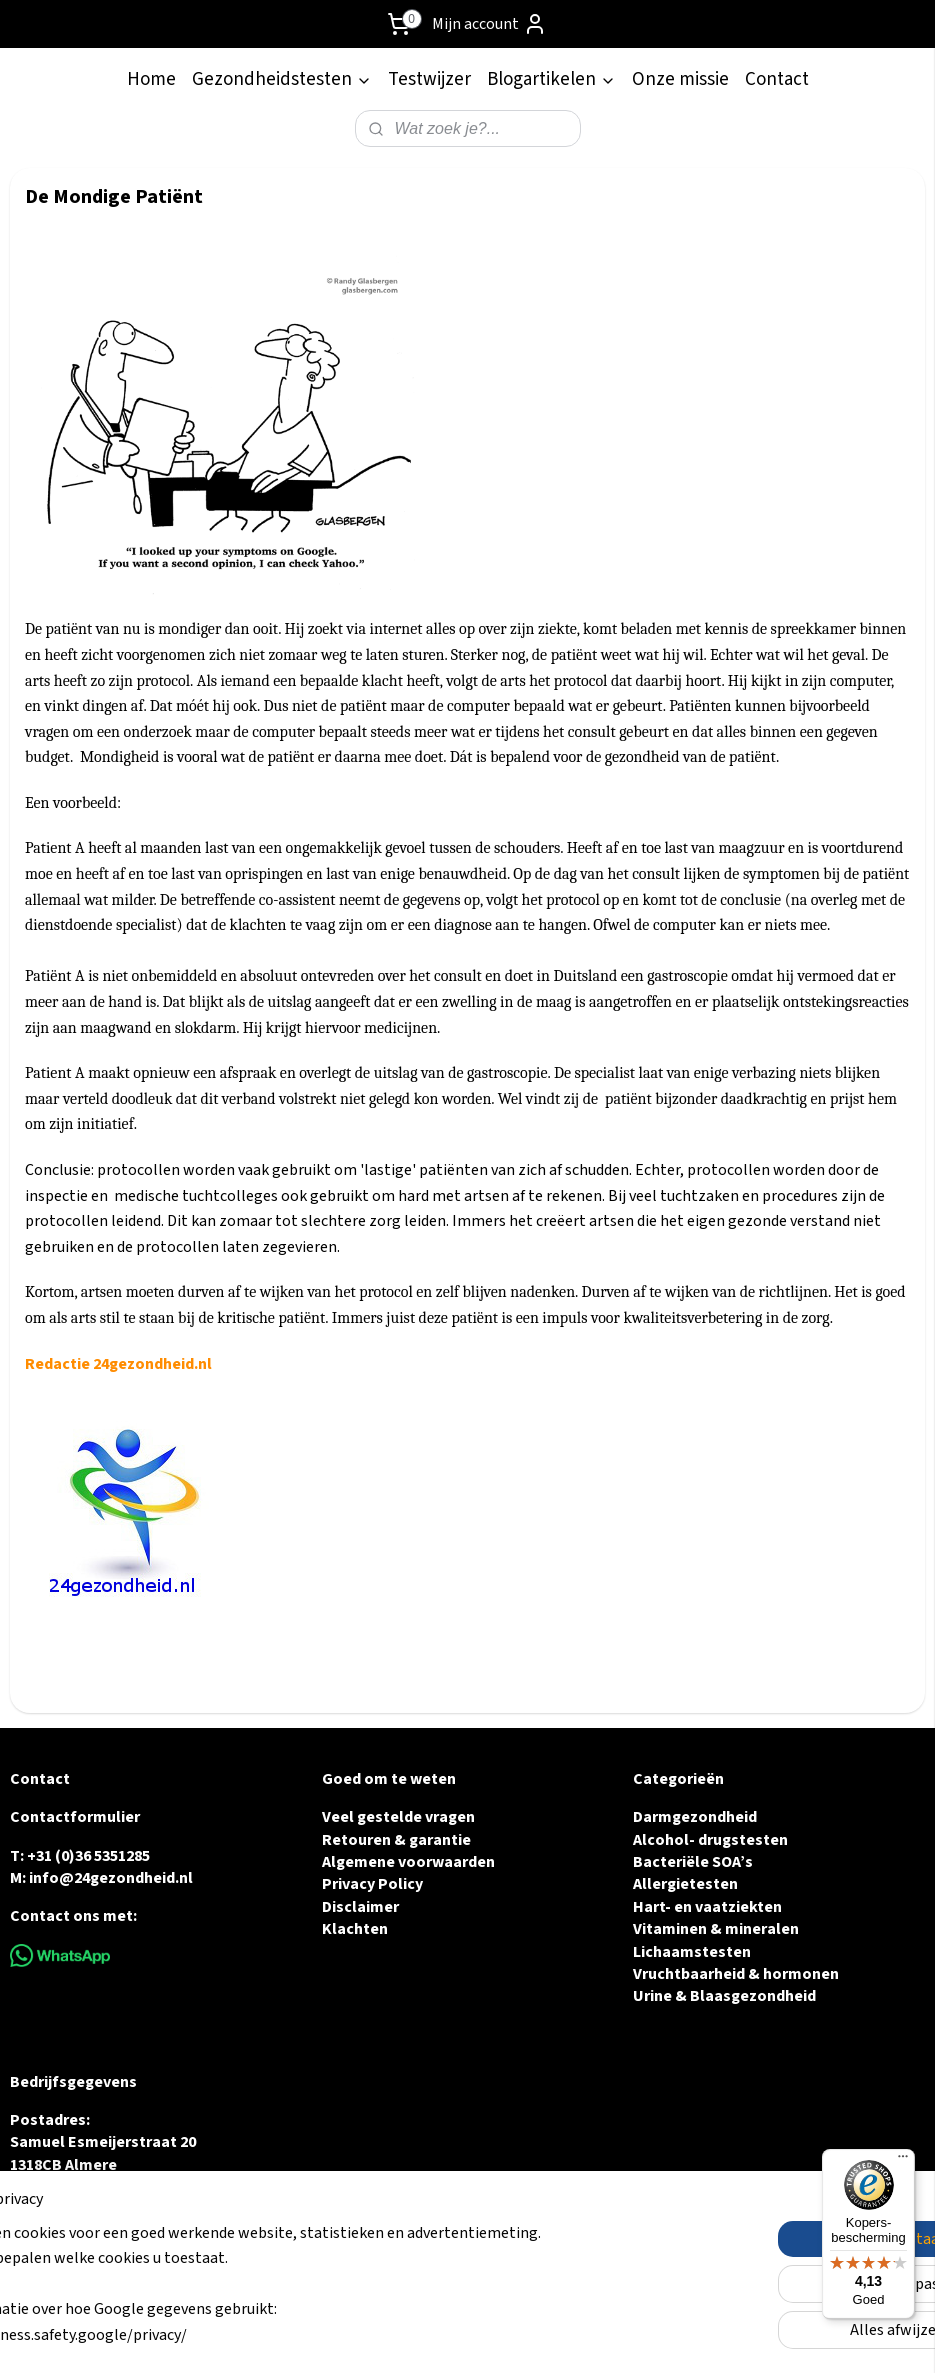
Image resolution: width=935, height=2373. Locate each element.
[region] (335, 2297)
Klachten (355, 1929)
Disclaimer (360, 1907)
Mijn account (489, 24)
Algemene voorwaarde (404, 1862)
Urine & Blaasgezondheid (724, 1996)
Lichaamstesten (692, 1952)
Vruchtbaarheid (689, 1974)
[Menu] (903, 2161)
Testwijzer (429, 79)
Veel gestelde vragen (398, 1817)
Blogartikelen (551, 79)
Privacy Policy (372, 1884)
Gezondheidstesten (282, 79)
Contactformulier (75, 1817)
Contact (777, 79)
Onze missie (680, 79)
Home (151, 79)
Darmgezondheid (695, 1817)
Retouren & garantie (396, 1840)
